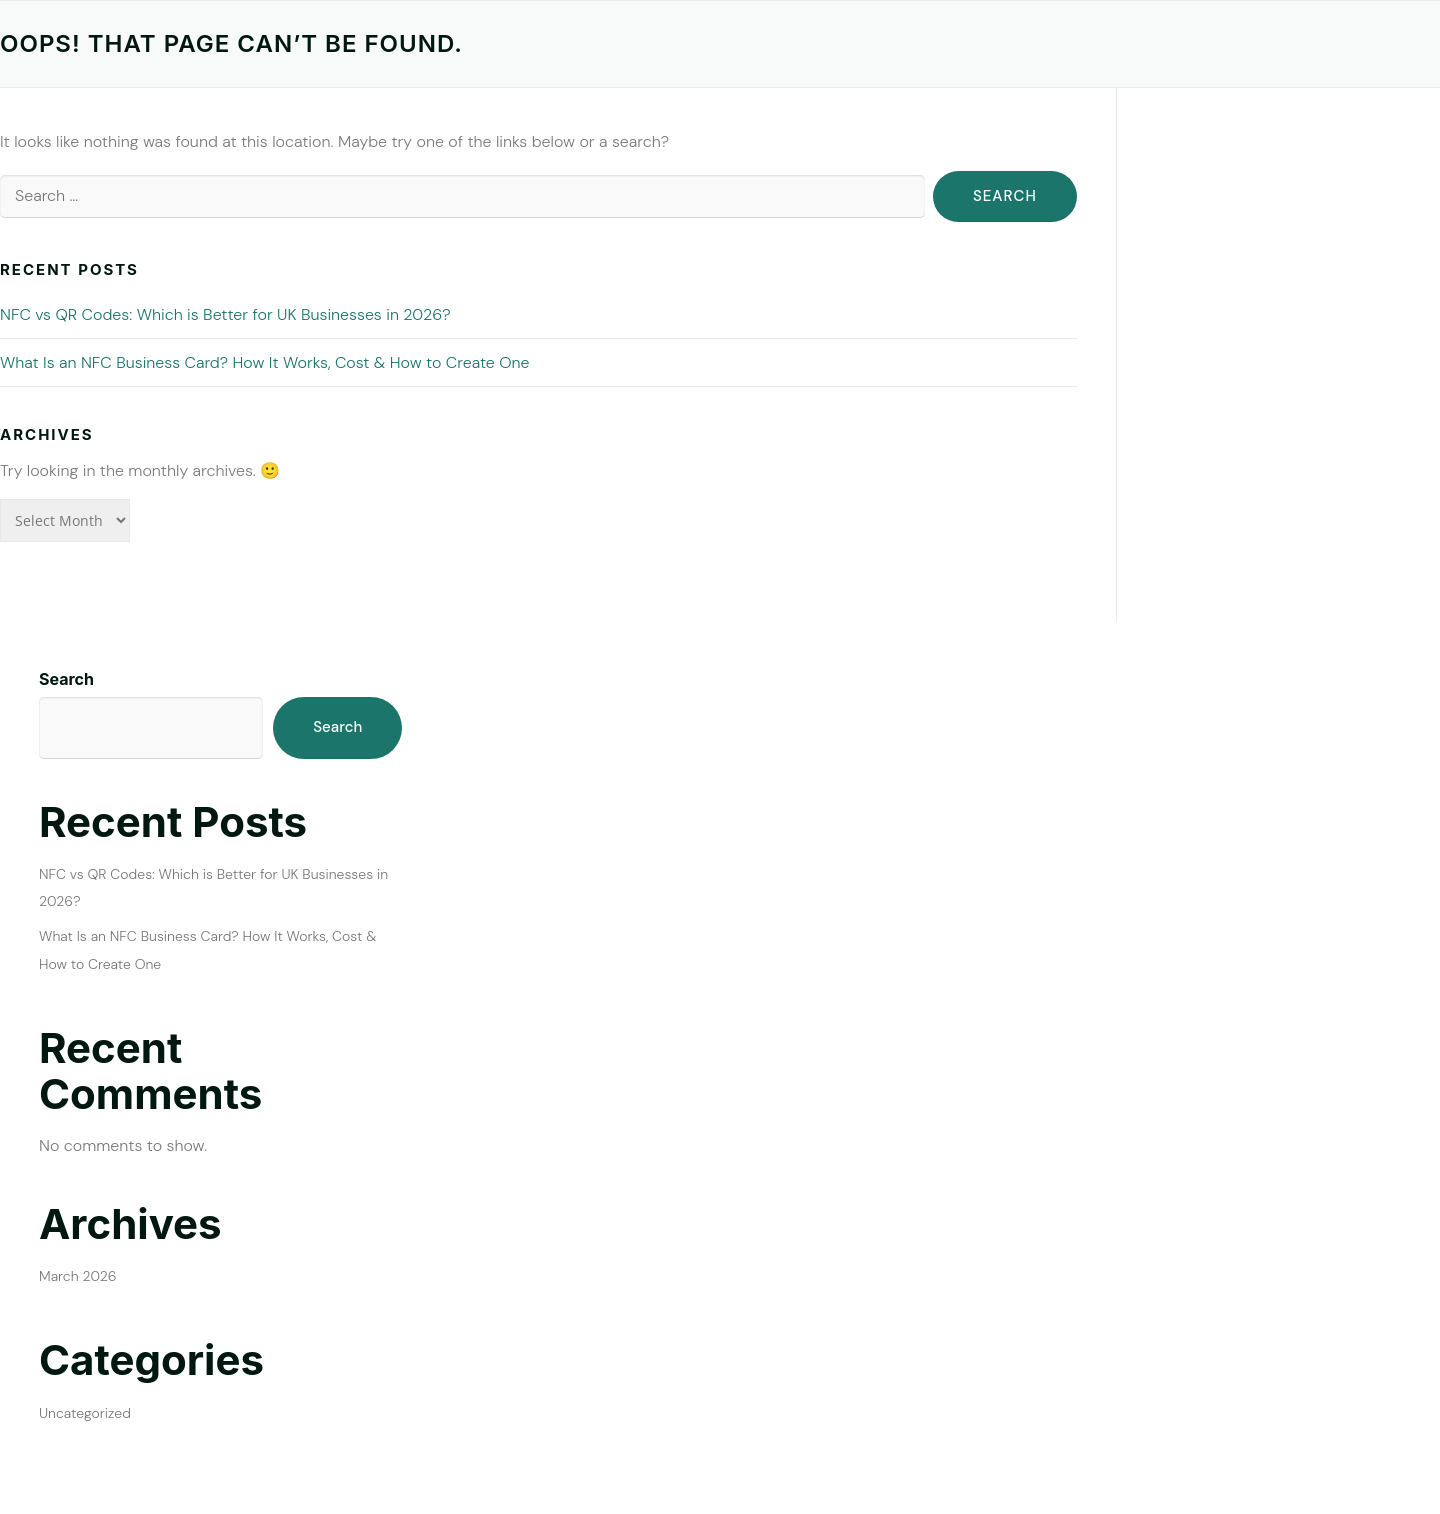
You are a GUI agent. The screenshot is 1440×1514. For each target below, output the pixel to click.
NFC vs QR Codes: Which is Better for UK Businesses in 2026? (225, 314)
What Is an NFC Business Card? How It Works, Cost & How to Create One (265, 362)
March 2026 (78, 1276)
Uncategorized (85, 1413)
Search (66, 679)
